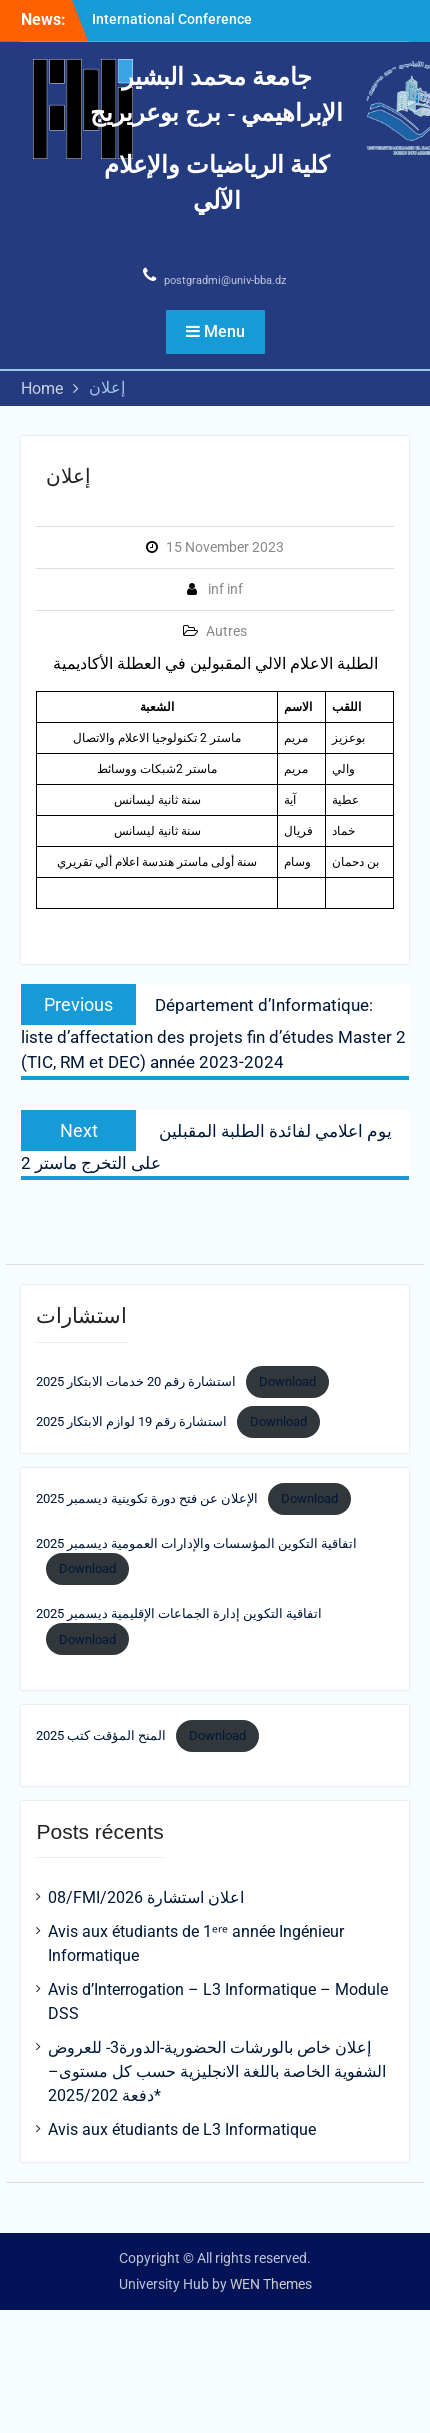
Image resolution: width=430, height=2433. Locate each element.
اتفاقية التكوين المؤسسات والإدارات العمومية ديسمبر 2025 (196, 1543)
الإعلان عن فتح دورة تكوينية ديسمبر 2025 (147, 1498)
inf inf (225, 589)
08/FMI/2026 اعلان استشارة (146, 1897)
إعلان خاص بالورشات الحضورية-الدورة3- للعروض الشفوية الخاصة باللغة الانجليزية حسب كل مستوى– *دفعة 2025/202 (217, 2071)
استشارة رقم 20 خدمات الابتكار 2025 (136, 1381)
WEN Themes (271, 2284)
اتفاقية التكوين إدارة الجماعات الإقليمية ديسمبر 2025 (179, 1613)
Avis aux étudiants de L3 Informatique (182, 2129)
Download (287, 1381)
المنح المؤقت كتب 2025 (101, 1735)
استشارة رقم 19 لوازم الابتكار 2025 (131, 1421)
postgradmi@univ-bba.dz (225, 280)
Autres (226, 631)
